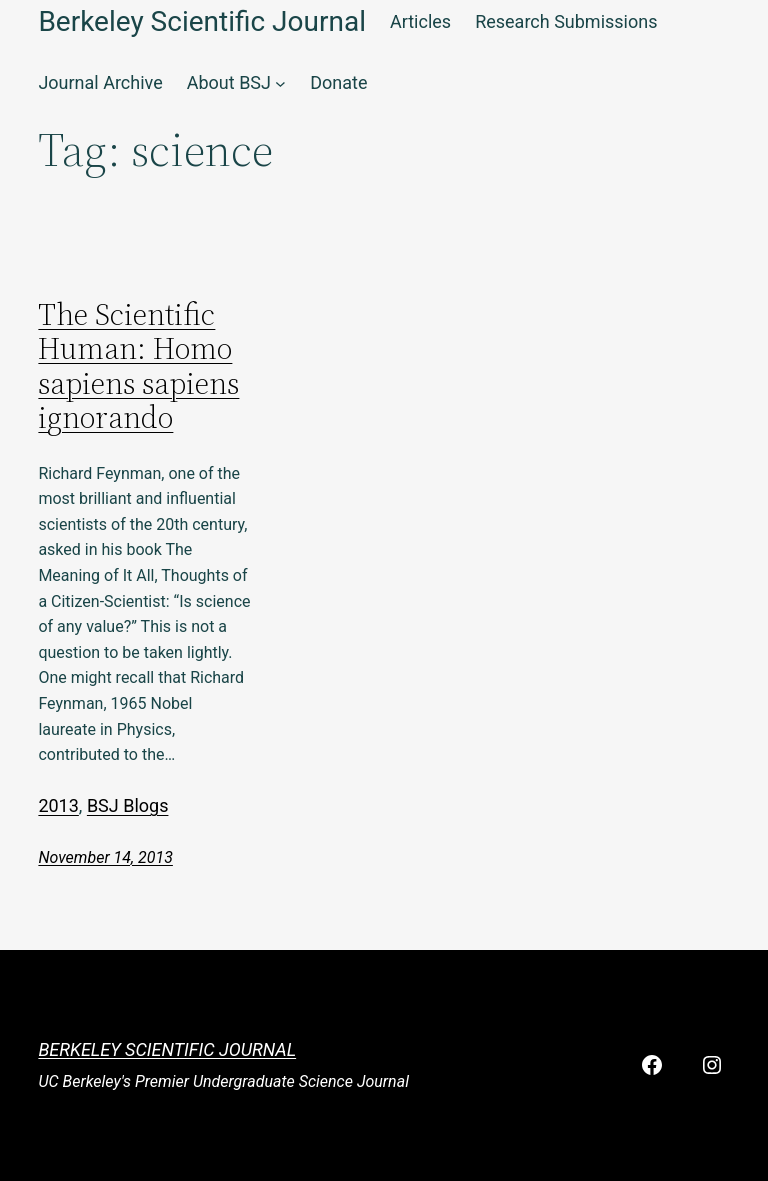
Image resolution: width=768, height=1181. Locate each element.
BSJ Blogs (128, 805)
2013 (58, 805)
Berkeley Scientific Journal (167, 1049)
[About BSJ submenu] (280, 83)
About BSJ (229, 82)
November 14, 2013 (105, 857)
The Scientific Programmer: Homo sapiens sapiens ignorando (138, 367)
